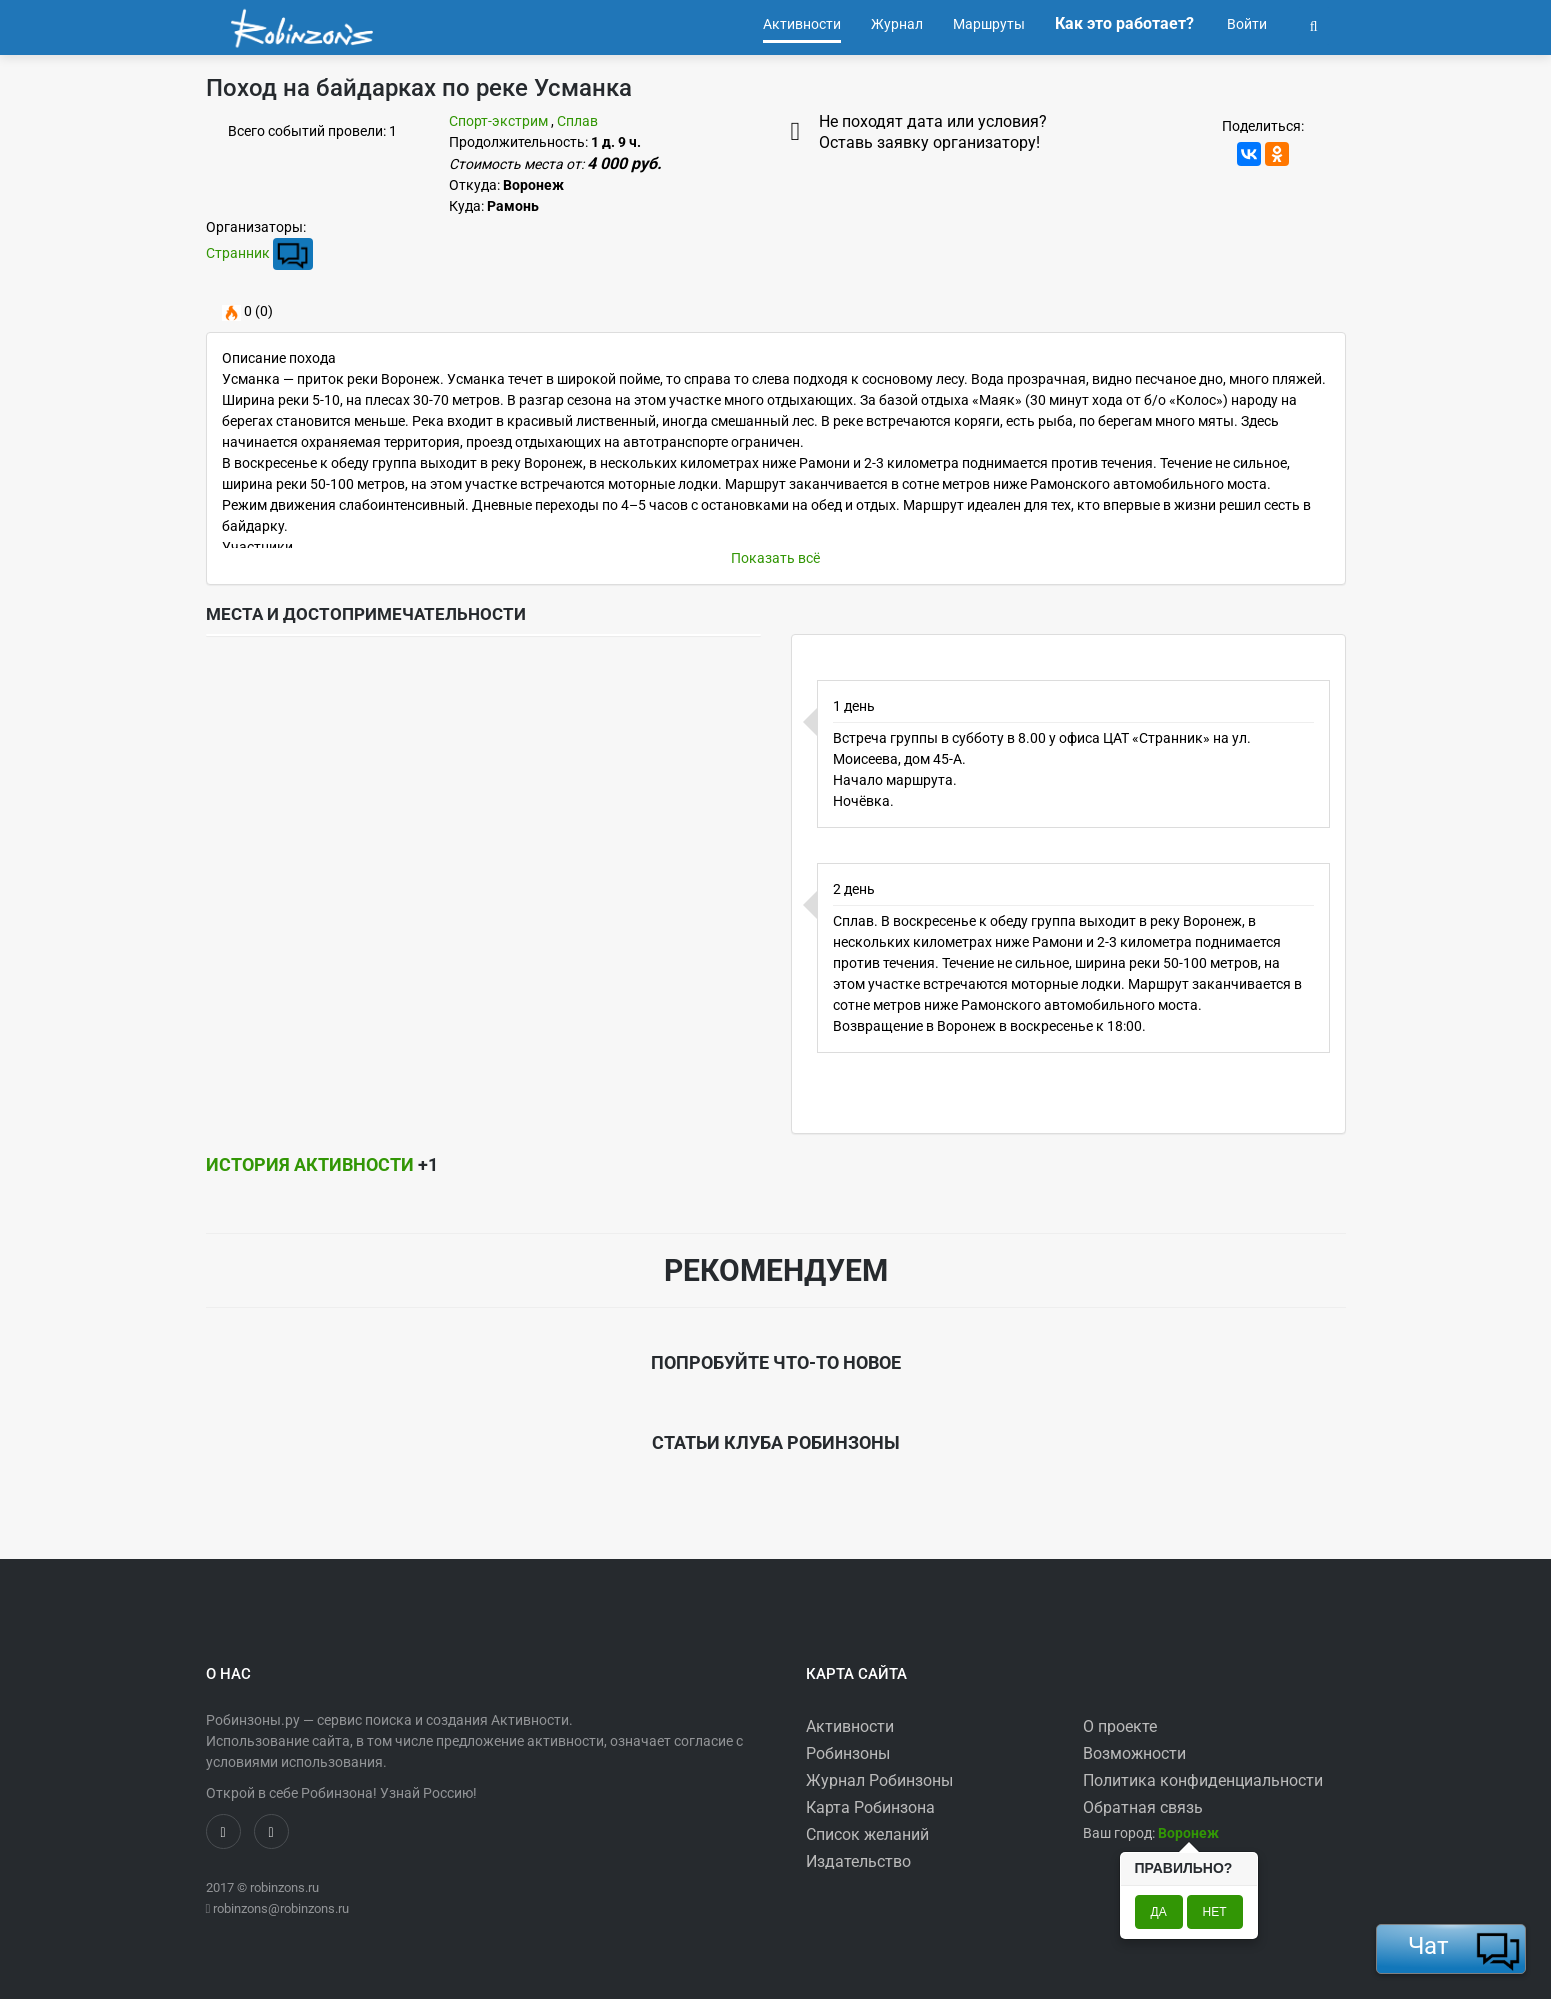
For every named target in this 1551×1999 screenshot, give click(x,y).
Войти (1245, 24)
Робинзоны (848, 1753)
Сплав (577, 121)
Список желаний (867, 1834)
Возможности (1134, 1753)
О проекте (1120, 1726)
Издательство (858, 1861)
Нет (1215, 1912)
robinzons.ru (284, 1887)
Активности (850, 1726)
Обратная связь (1143, 1807)
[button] (1314, 24)
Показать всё (775, 558)
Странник (238, 253)
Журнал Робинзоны (879, 1780)
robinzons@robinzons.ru (281, 1908)
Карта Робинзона (870, 1807)
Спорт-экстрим (498, 121)
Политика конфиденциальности (1203, 1780)
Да (1159, 1912)
